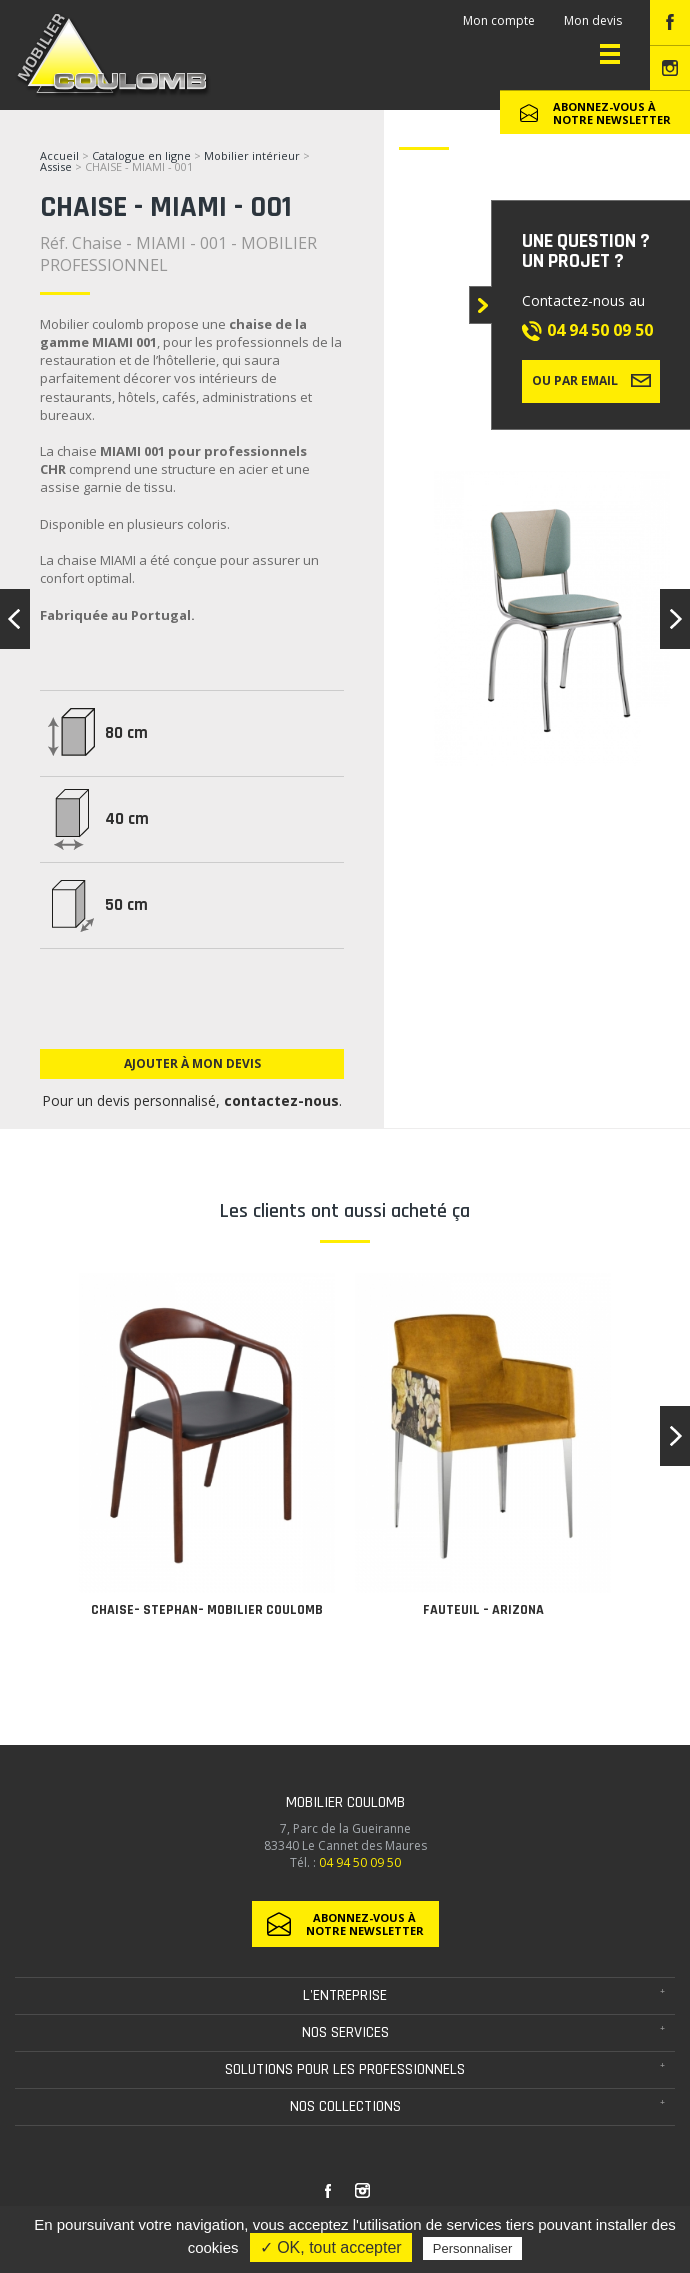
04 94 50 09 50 (600, 330)
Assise (57, 166)
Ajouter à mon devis (192, 1063)
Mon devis (593, 20)
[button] (675, 1436)
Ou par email (591, 380)
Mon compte (499, 20)
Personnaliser (473, 2248)
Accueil (59, 155)
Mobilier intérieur (252, 155)
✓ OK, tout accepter (331, 2247)
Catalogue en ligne (141, 155)
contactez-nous (281, 1100)
